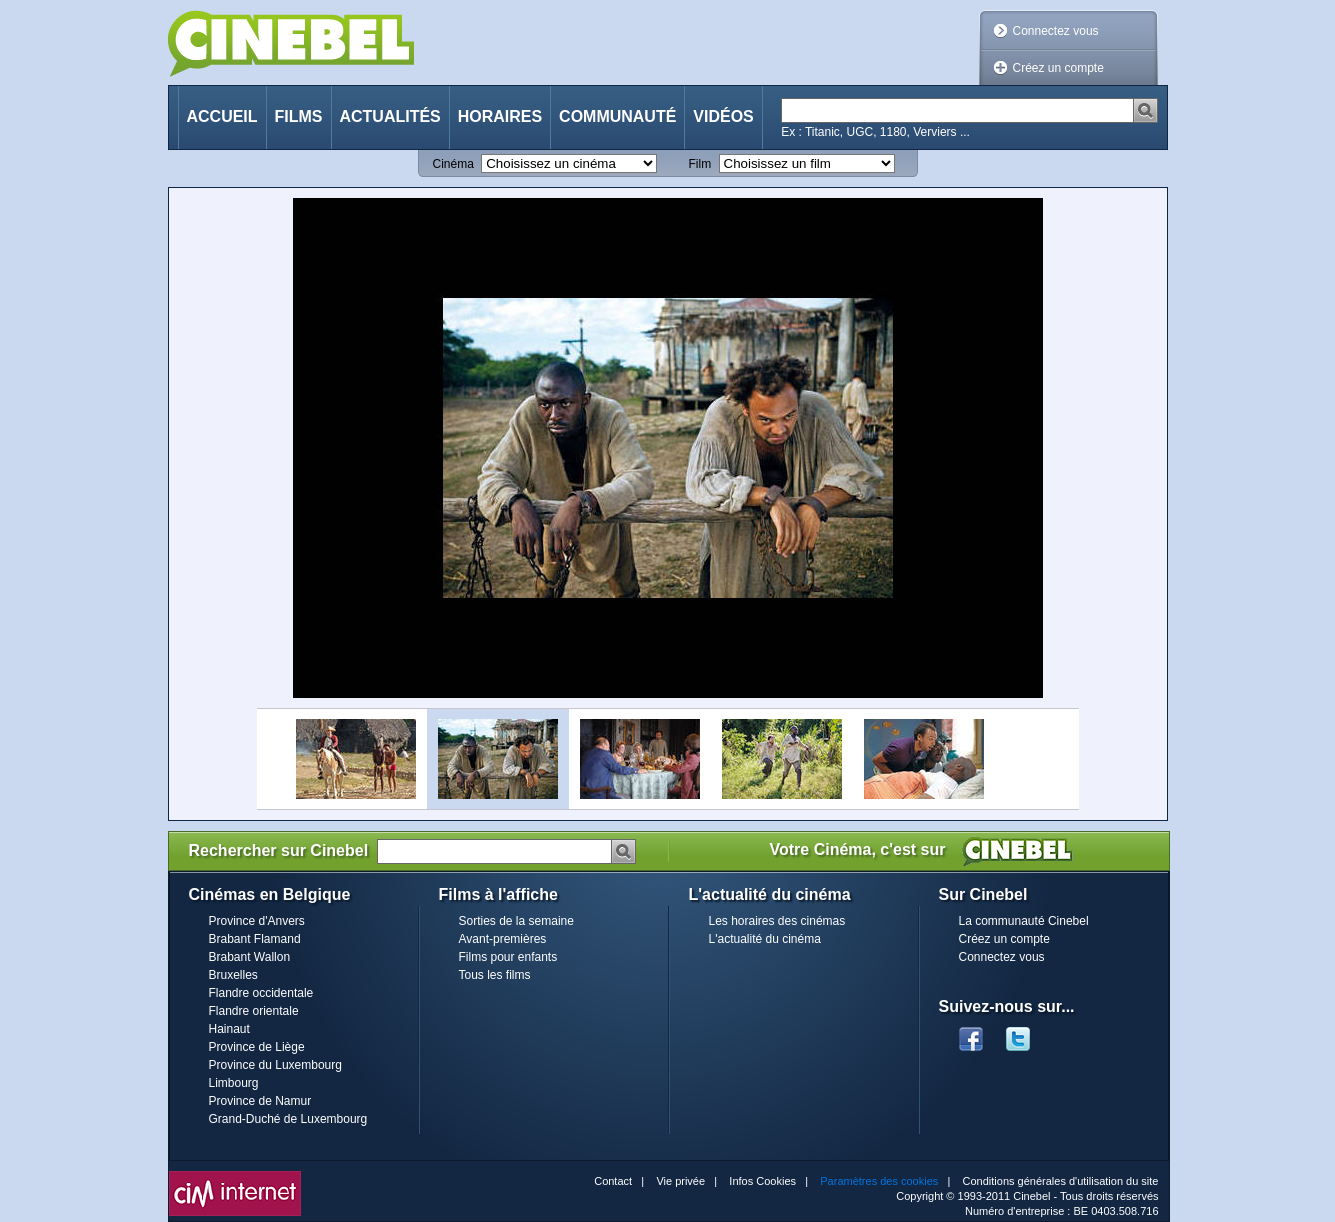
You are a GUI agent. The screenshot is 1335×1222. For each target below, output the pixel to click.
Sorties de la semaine (516, 921)
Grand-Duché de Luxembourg (288, 1119)
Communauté (617, 116)
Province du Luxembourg (275, 1065)
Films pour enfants (508, 957)
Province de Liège (257, 1047)
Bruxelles (233, 975)
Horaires (500, 116)
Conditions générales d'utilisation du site (1061, 1181)
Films (299, 116)
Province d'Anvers (257, 921)
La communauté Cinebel (1024, 921)
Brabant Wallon (250, 957)
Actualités (390, 116)
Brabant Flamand (255, 939)
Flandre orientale (254, 1011)
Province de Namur (260, 1101)
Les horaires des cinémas (777, 921)
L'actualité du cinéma (765, 939)
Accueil (222, 116)
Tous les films (495, 975)
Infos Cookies (762, 1181)
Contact (613, 1181)
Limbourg (234, 1083)
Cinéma (453, 164)
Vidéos (723, 116)
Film (700, 164)
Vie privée (680, 1181)
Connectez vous (1056, 31)
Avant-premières (503, 939)
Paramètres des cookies (879, 1181)
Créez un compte (1058, 68)
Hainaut (229, 1029)
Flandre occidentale (261, 993)
